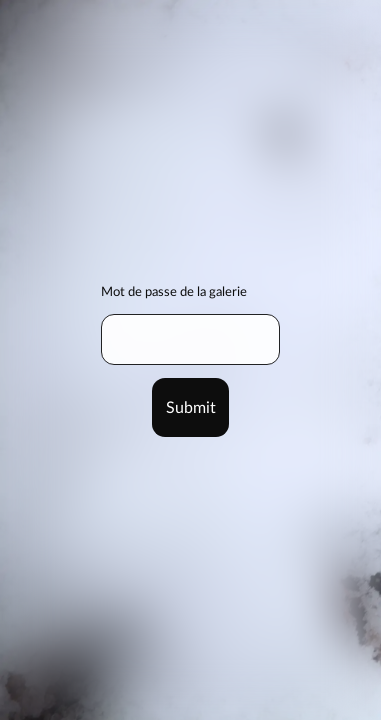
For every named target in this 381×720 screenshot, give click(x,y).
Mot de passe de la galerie (174, 292)
